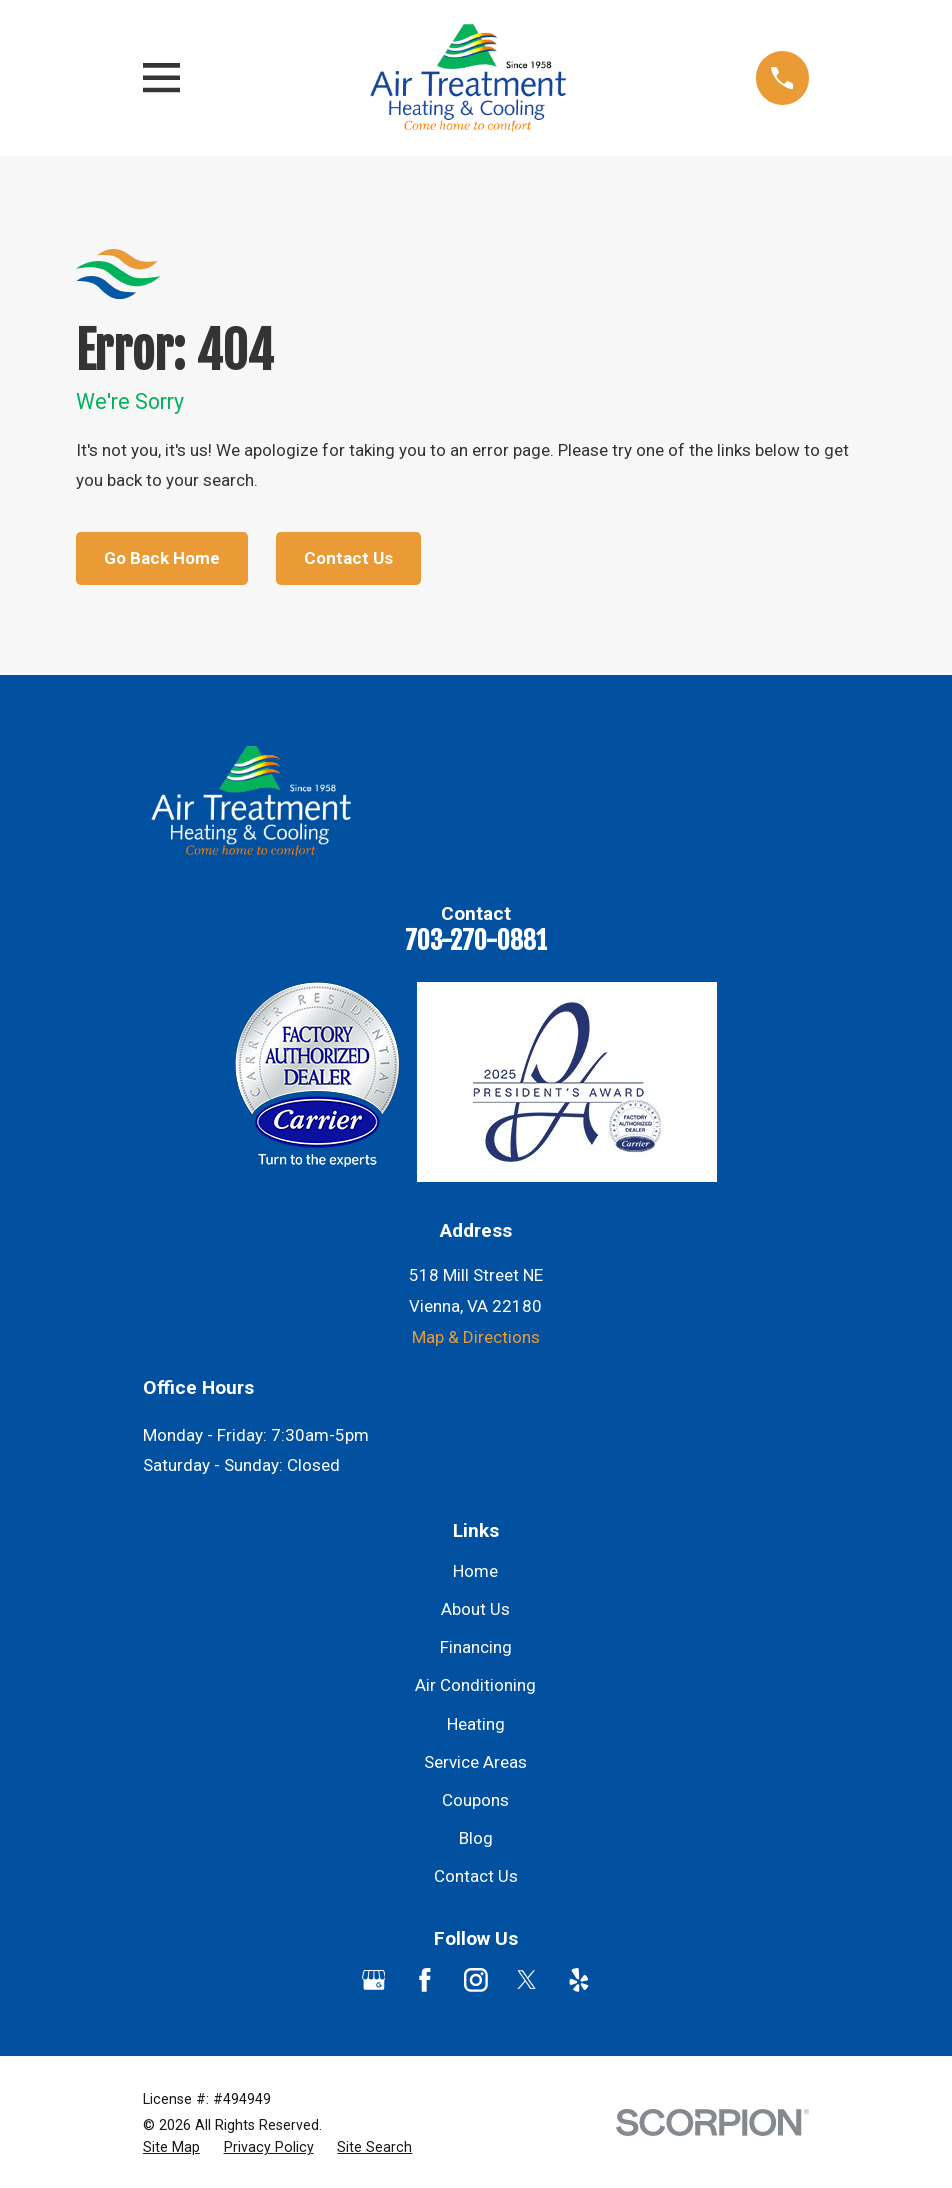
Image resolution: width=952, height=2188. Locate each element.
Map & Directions (476, 1337)
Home (475, 1571)
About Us (475, 1609)
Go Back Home (162, 558)
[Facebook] (425, 1980)
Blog (476, 1838)
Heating (476, 1724)
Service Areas (475, 1762)
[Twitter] (527, 1980)
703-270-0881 (476, 940)
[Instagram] (476, 1980)
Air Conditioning (475, 1685)
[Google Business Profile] (374, 1980)
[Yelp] (579, 1980)
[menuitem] (171, 2148)
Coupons (475, 1800)
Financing (476, 1647)
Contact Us (348, 558)
